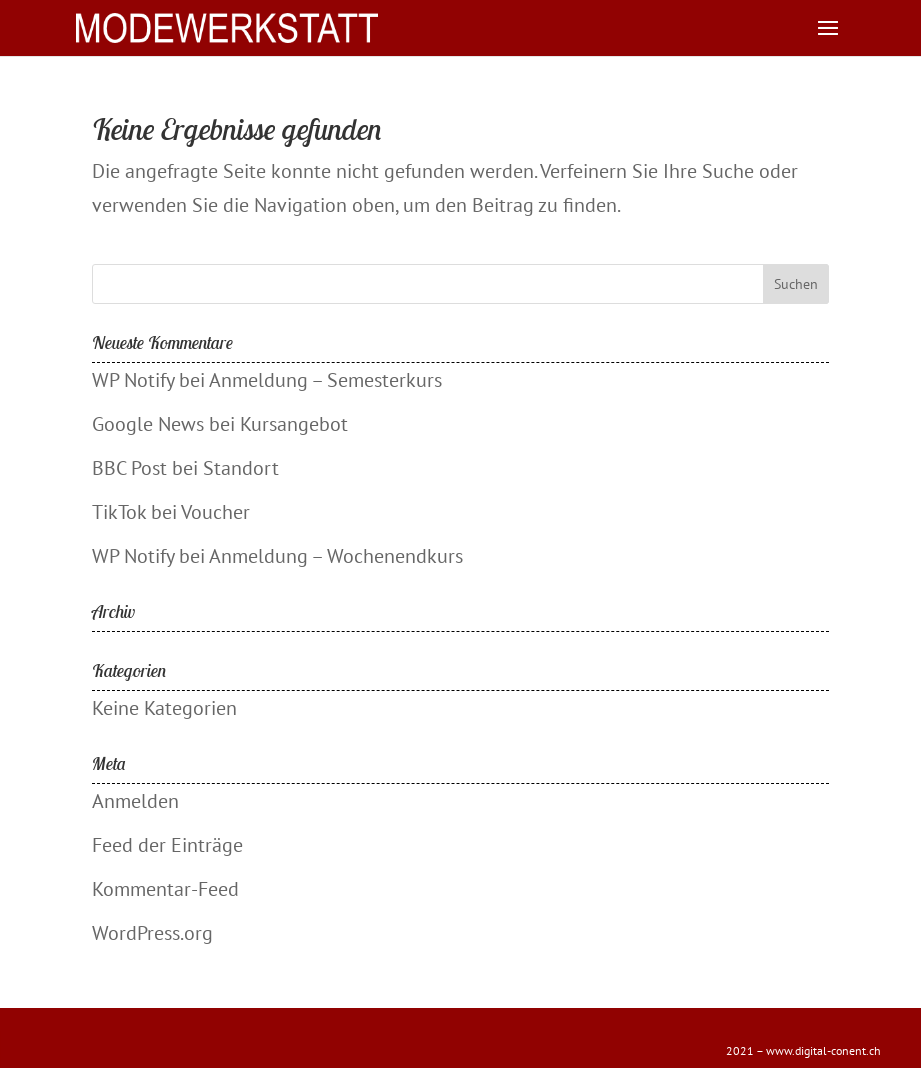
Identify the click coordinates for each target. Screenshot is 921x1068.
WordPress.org (152, 933)
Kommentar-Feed (165, 889)
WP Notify (133, 380)
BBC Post (129, 468)
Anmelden (135, 801)
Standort (241, 468)
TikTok (119, 512)
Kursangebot (294, 424)
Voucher (215, 512)
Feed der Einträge (167, 845)
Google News (148, 424)
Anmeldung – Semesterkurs (325, 380)
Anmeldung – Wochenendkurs (336, 556)
